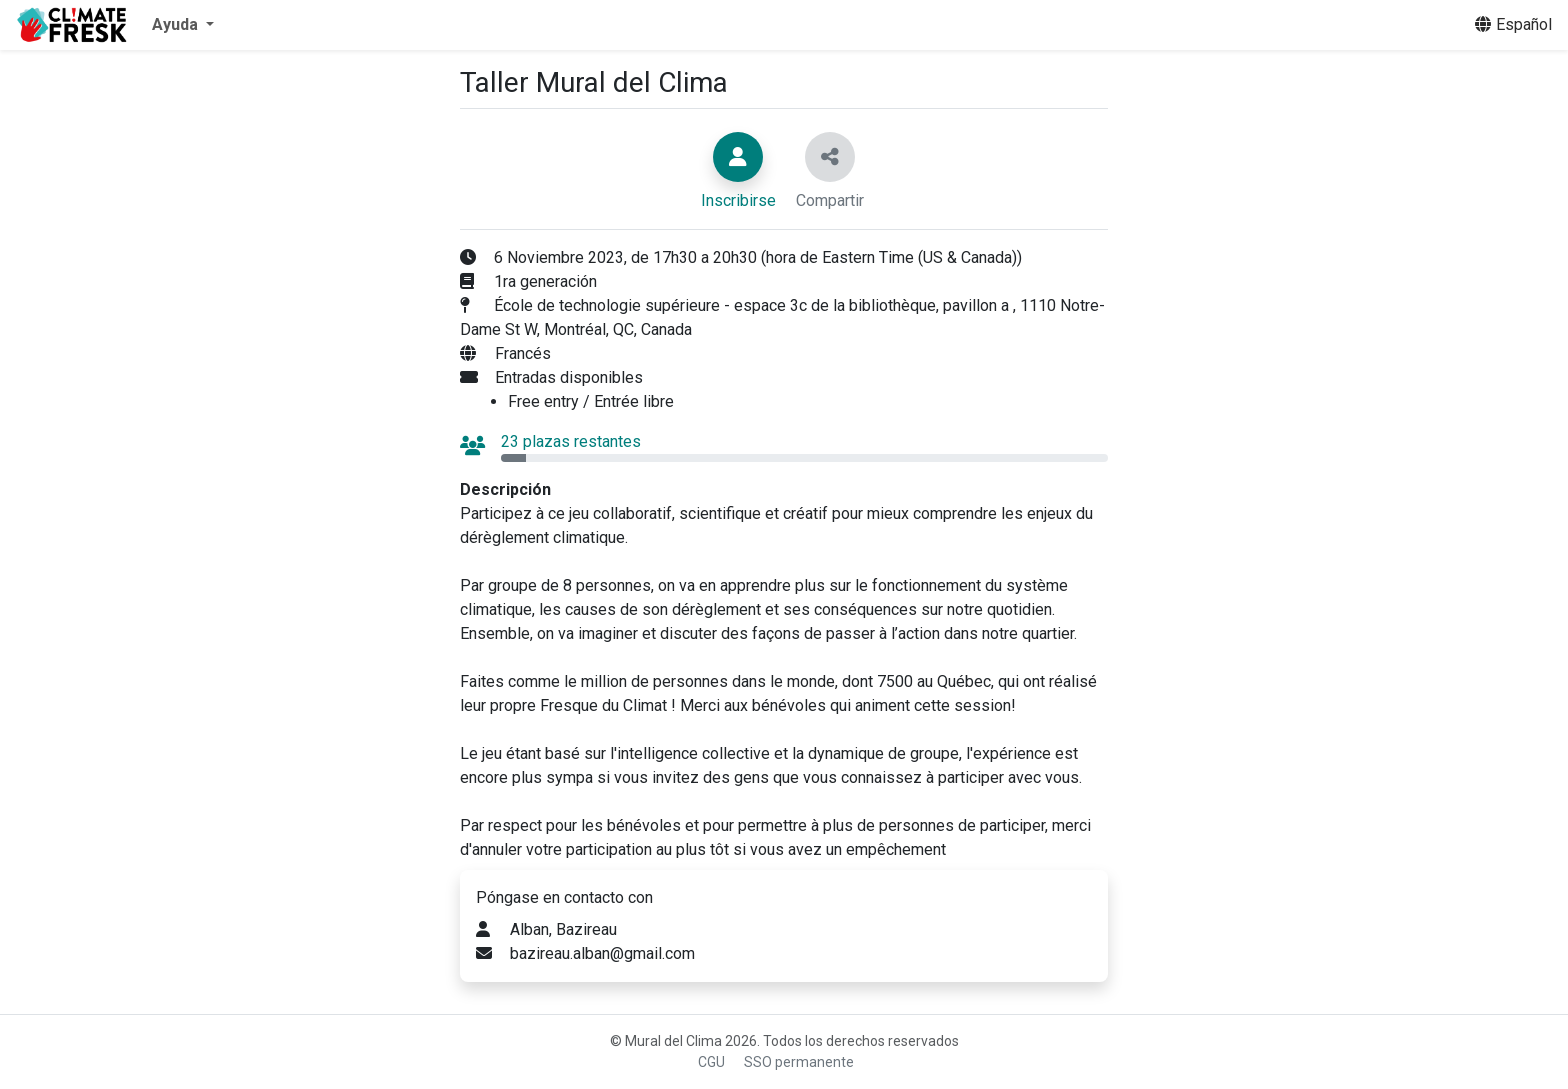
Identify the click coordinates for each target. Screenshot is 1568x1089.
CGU (711, 1062)
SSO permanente (799, 1062)
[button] (183, 25)
